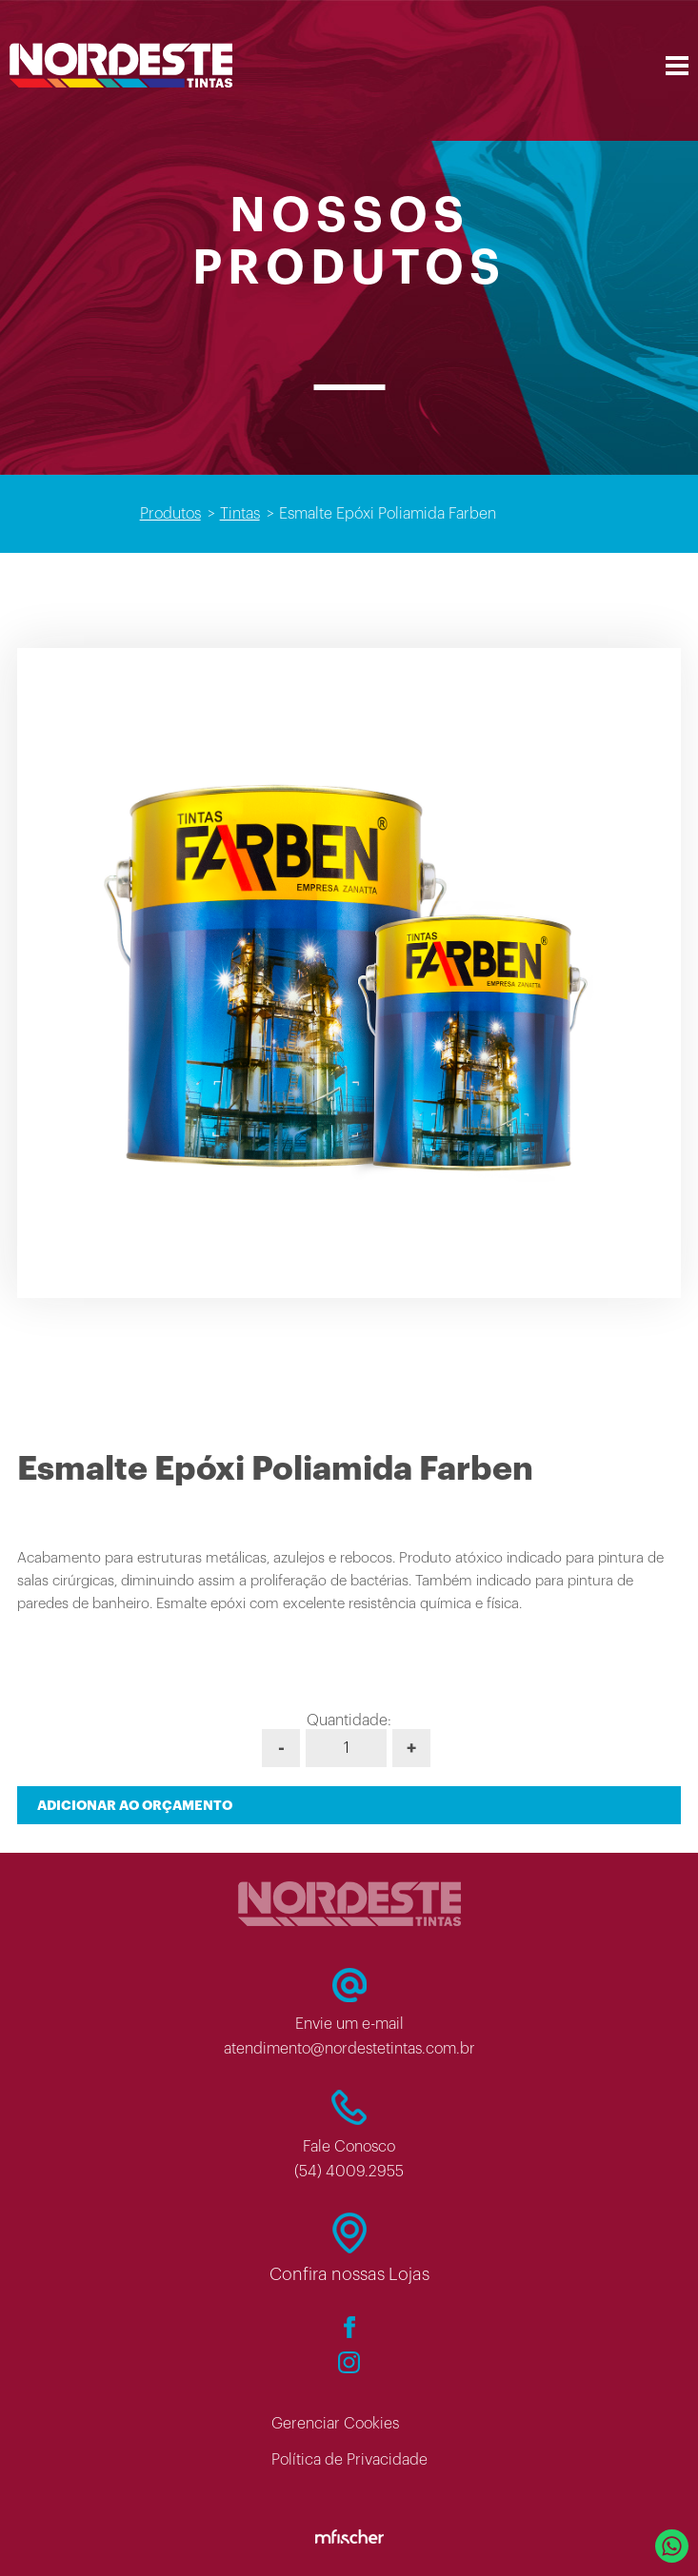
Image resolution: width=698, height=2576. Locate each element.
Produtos (170, 513)
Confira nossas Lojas (349, 2274)
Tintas (240, 513)
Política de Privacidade (349, 2460)
